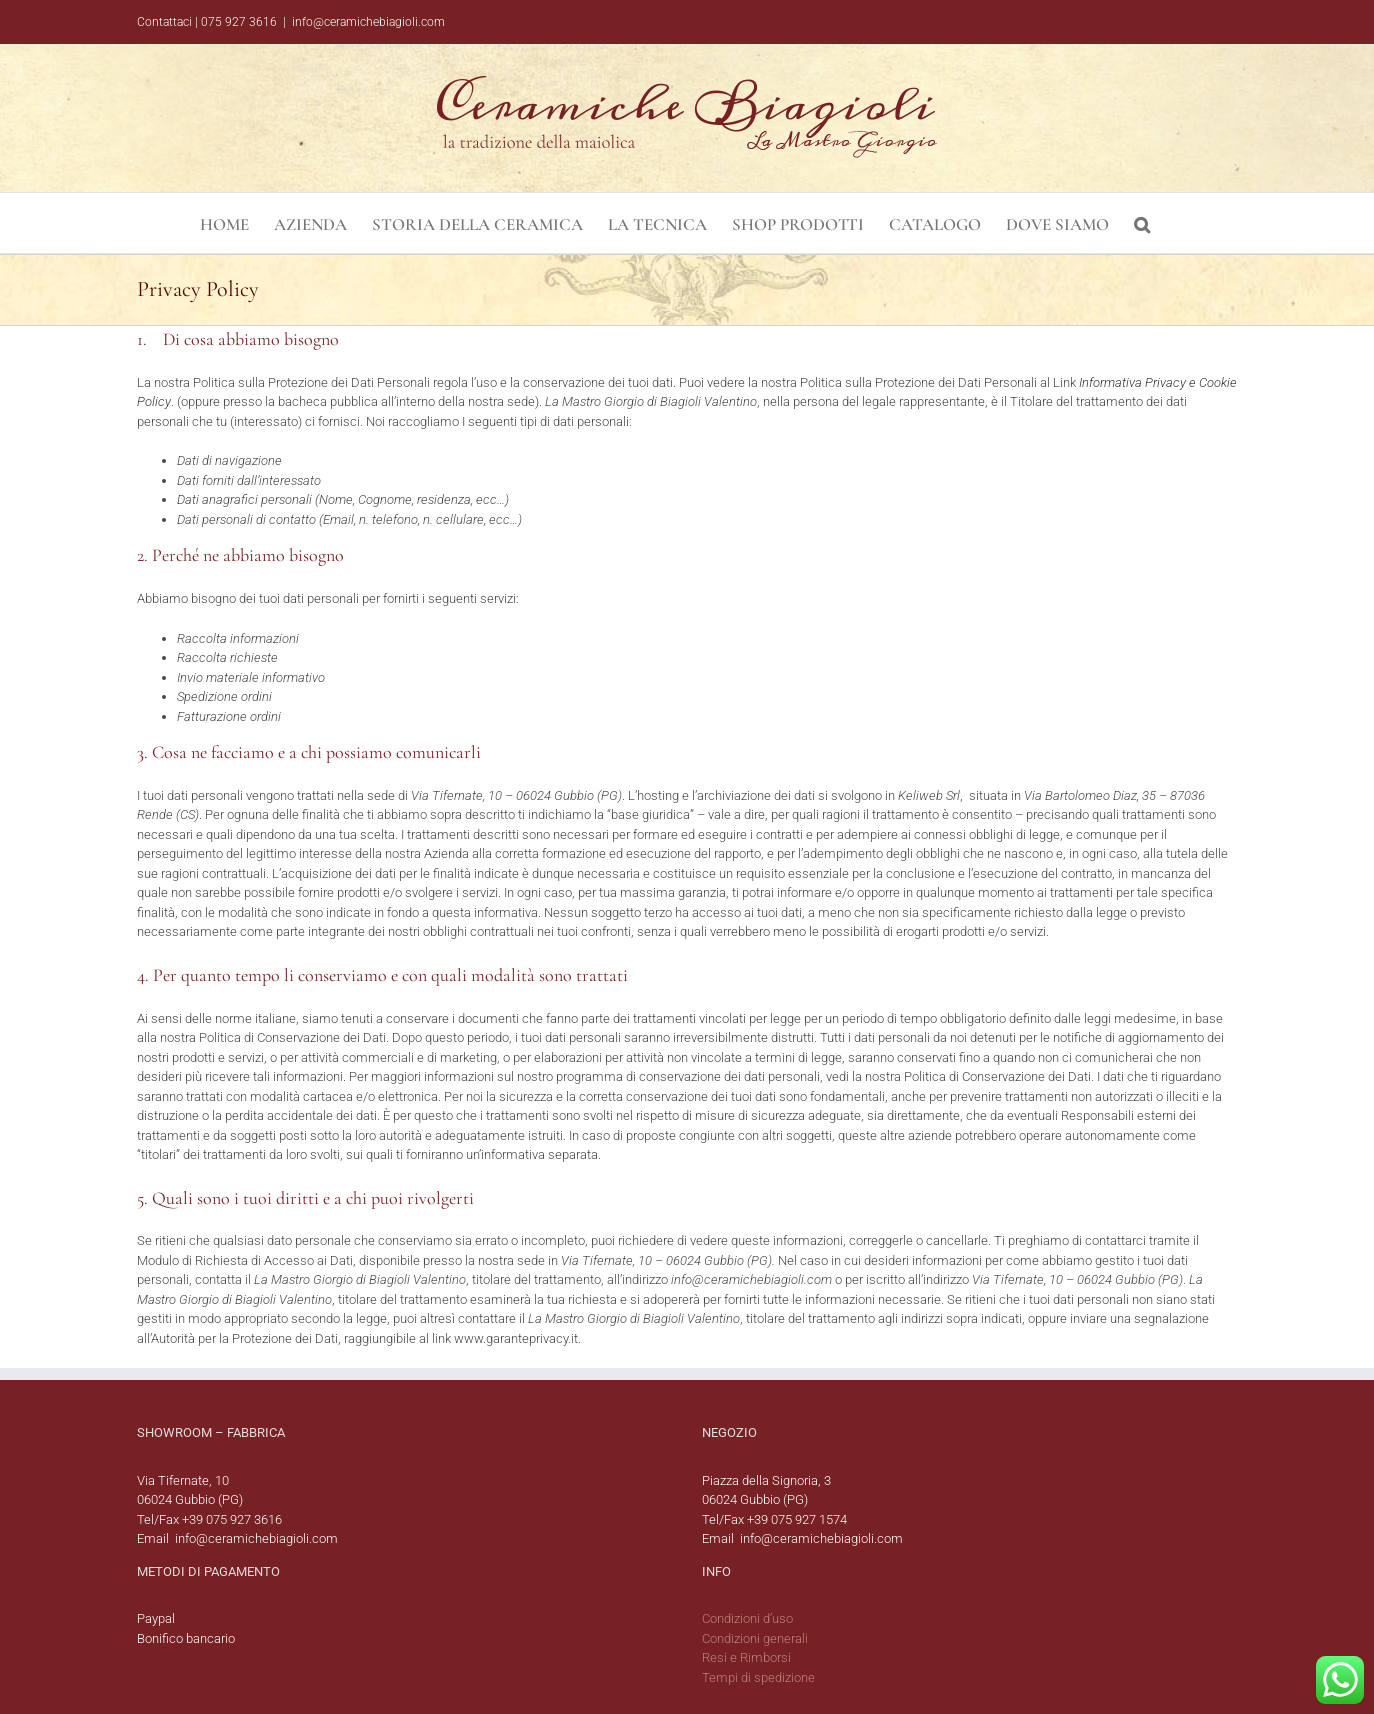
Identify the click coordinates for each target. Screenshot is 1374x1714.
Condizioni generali (755, 1638)
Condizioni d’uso (747, 1618)
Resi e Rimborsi (746, 1657)
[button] (1142, 223)
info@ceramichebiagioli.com (368, 22)
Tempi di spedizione (758, 1677)
